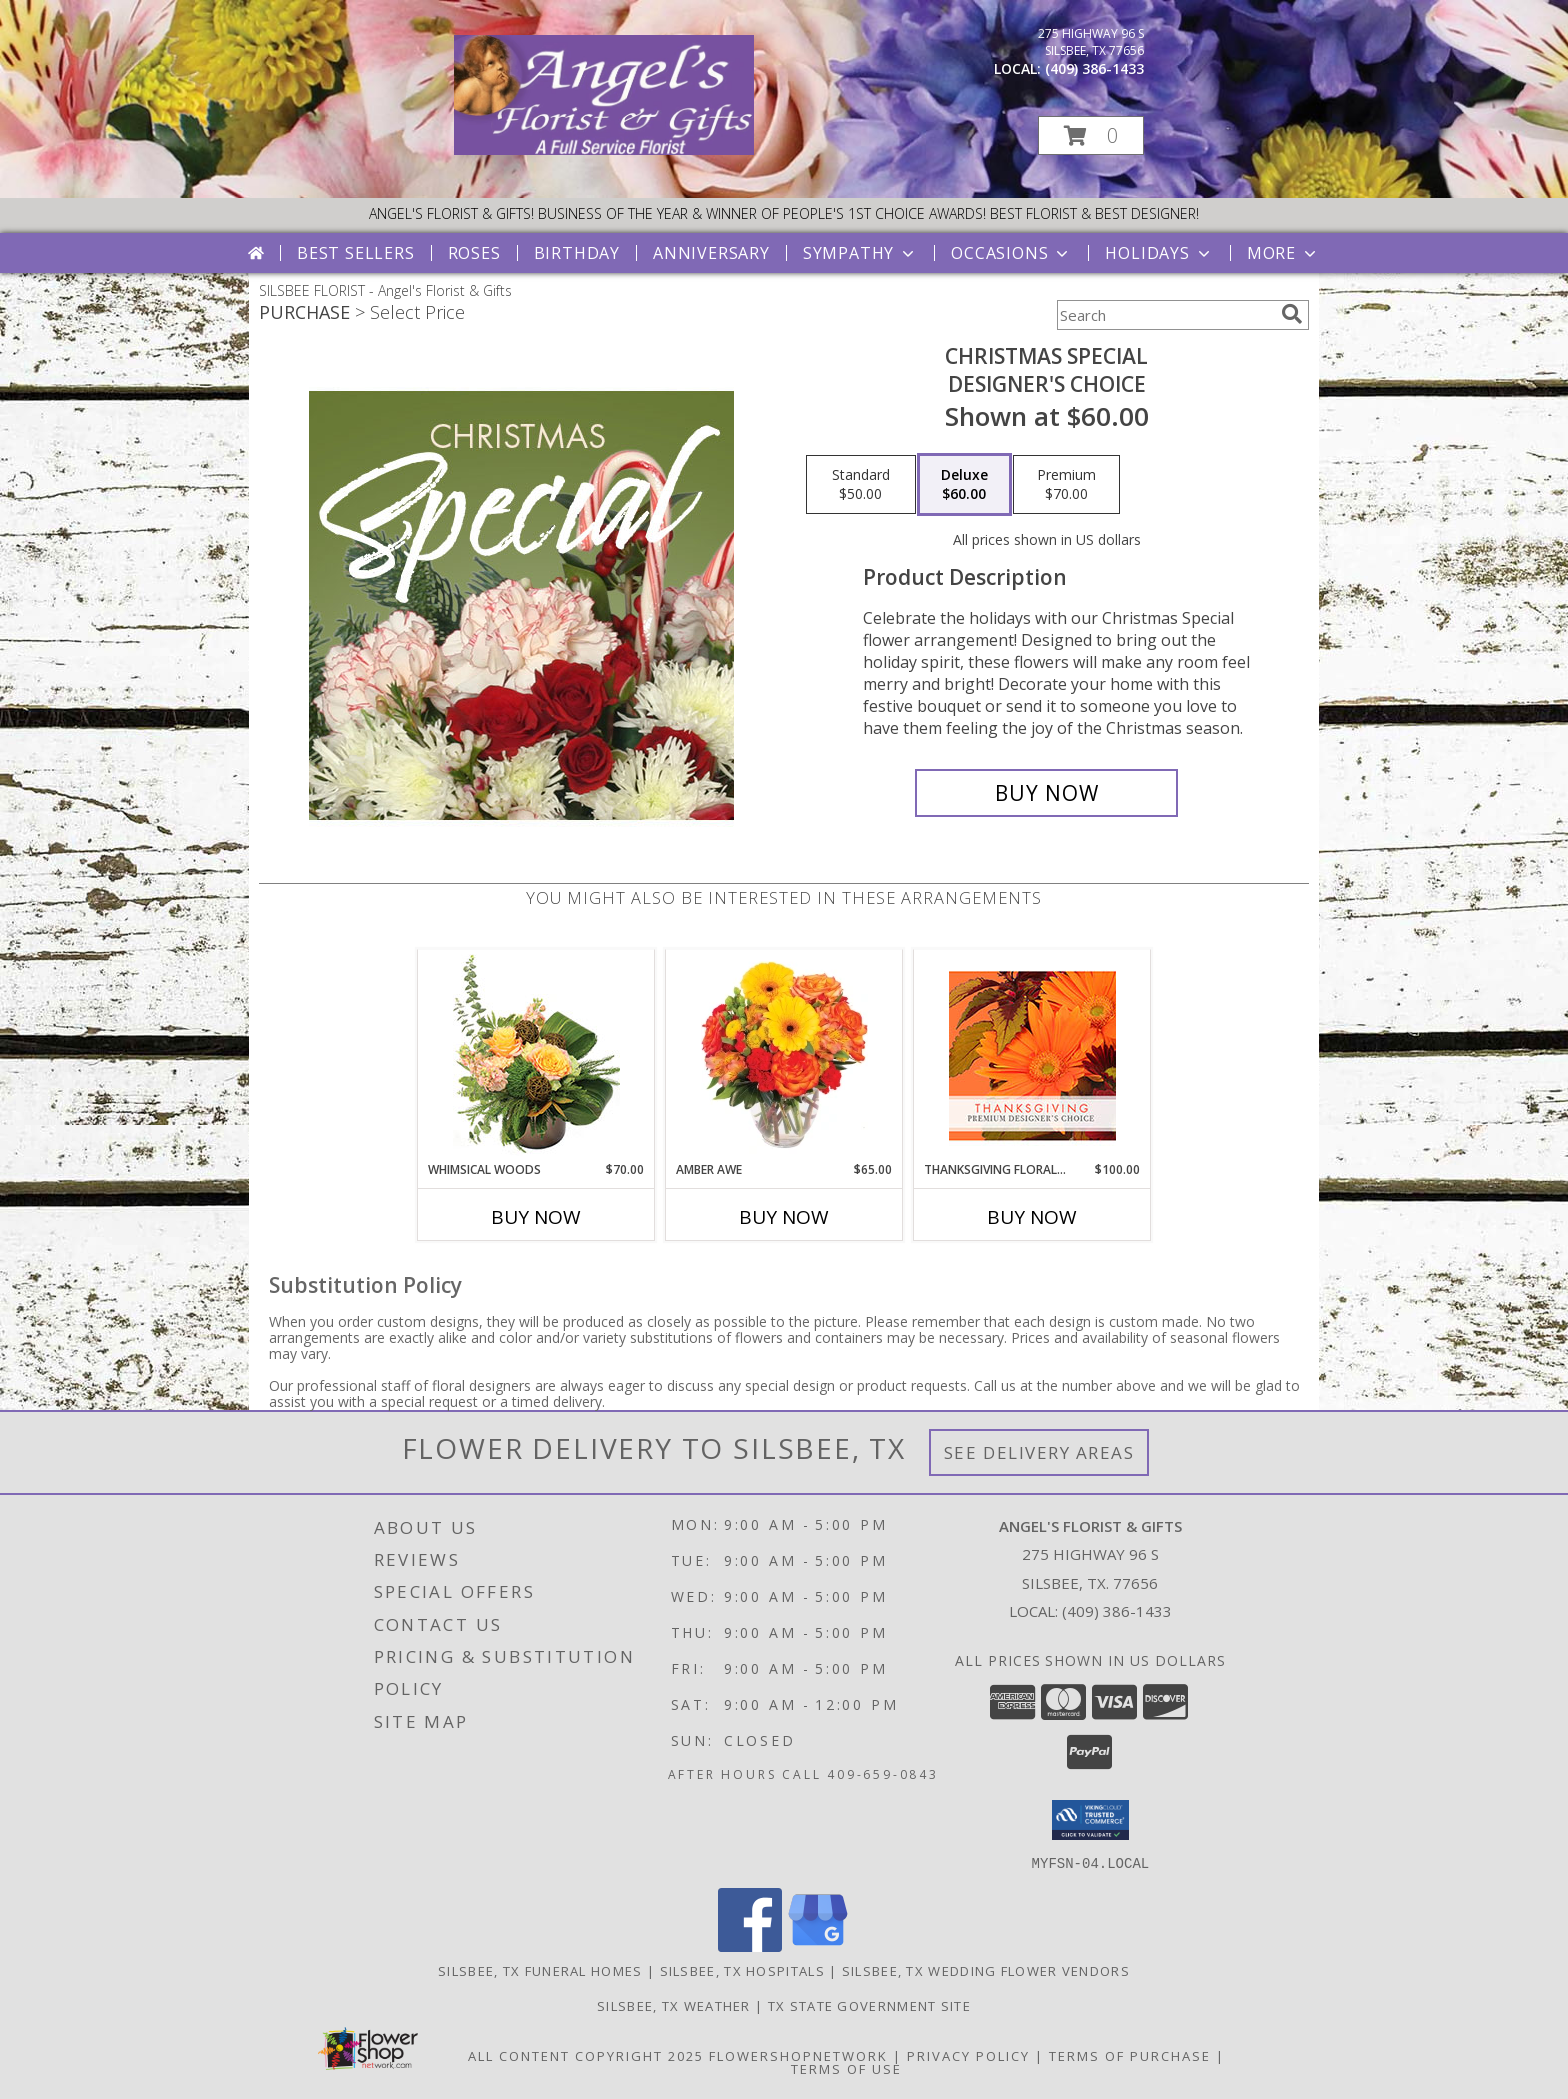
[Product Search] (1165, 315)
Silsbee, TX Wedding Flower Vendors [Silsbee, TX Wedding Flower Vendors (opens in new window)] (986, 1970)
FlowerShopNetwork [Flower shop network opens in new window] (798, 2055)
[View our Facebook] (750, 1945)
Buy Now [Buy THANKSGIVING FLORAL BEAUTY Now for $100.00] (1032, 1217)
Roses (474, 253)
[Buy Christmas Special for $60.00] (1046, 793)
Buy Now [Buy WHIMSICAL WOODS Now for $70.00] (536, 1217)
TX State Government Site (869, 2005)
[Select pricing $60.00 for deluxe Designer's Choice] (964, 485)
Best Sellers (356, 253)
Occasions (1011, 253)
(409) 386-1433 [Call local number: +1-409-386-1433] (1094, 68)
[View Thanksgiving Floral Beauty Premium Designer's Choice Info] (1032, 1055)
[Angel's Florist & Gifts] (604, 149)
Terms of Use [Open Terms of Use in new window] (846, 2068)
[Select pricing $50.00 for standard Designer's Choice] (861, 485)
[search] (1292, 314)
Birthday (577, 253)
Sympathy (860, 253)
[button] (1091, 135)
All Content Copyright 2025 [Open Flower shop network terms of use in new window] (586, 2055)
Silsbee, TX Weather (674, 2005)
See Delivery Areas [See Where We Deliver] (1039, 1452)
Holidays (1159, 253)
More (1283, 253)
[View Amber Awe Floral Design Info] (784, 1055)
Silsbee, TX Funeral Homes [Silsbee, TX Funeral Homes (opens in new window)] (540, 1970)
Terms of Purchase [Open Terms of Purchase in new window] (1130, 2055)
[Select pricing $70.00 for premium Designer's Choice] (1066, 485)
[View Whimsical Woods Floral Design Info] (536, 1055)
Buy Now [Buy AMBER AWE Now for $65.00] (784, 1217)
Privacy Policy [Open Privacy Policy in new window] (968, 2055)
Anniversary (711, 253)
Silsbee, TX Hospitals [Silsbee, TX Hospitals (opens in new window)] (742, 1970)
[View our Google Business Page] (818, 1945)
